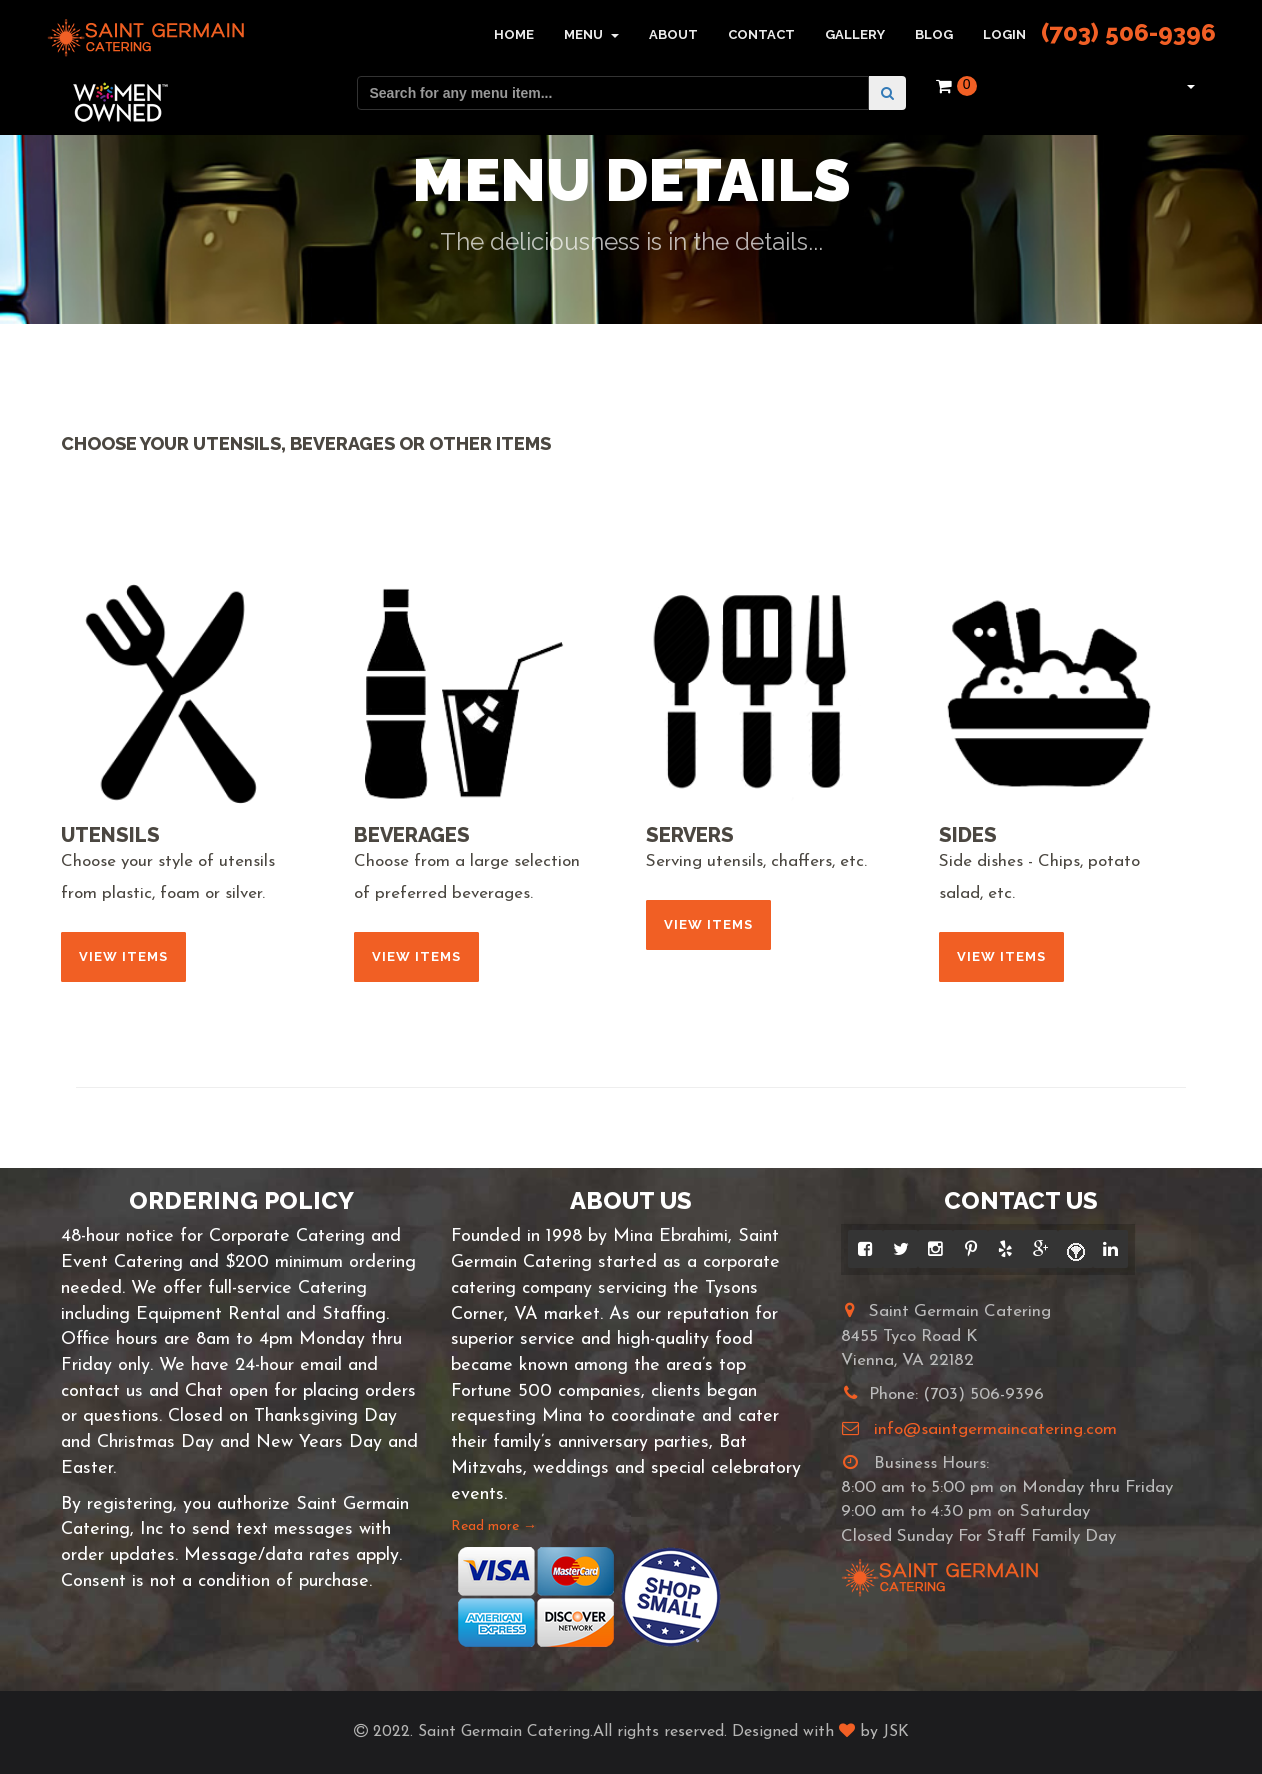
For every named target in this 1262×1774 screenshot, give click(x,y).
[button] (1188, 86)
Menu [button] (591, 34)
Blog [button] (934, 34)
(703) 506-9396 (1128, 32)
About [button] (673, 34)
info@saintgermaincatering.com (995, 1429)
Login (1004, 34)
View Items (123, 956)
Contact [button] (761, 34)
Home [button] (514, 34)
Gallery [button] (855, 34)
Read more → (494, 1526)
